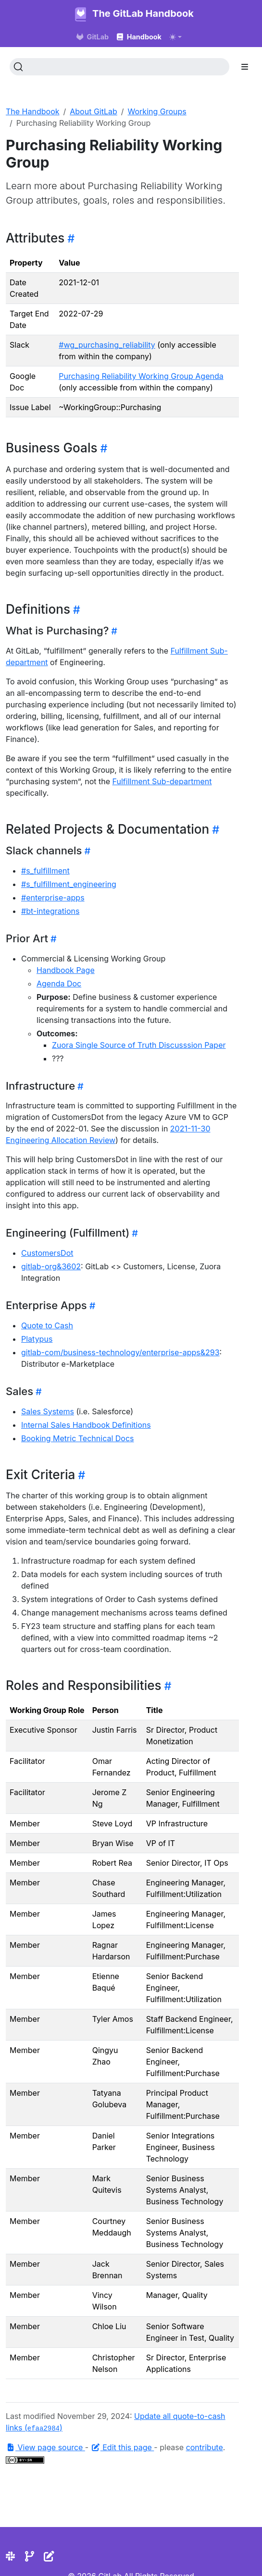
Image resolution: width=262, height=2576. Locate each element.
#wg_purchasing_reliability (107, 345)
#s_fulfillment (45, 870)
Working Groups (157, 111)
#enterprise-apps (53, 897)
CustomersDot (47, 1253)
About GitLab (93, 111)
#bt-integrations (50, 911)
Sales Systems (47, 1411)
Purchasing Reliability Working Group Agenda (141, 376)
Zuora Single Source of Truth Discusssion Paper (138, 1045)
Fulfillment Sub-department (162, 781)
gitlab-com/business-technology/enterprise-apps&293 (120, 1352)
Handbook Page (66, 970)
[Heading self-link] (69, 238)
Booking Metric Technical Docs (77, 1438)
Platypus (36, 1339)
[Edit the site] (49, 2556)
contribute (204, 2447)
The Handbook (33, 111)
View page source (45, 2447)
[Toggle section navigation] (245, 66)
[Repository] (29, 2556)
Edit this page (122, 2447)
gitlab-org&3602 (51, 1266)
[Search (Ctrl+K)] (119, 66)
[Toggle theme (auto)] (175, 37)
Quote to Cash (47, 1325)
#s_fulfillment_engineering (68, 884)
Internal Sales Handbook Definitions (86, 1425)
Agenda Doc (59, 983)
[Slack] (10, 2556)
